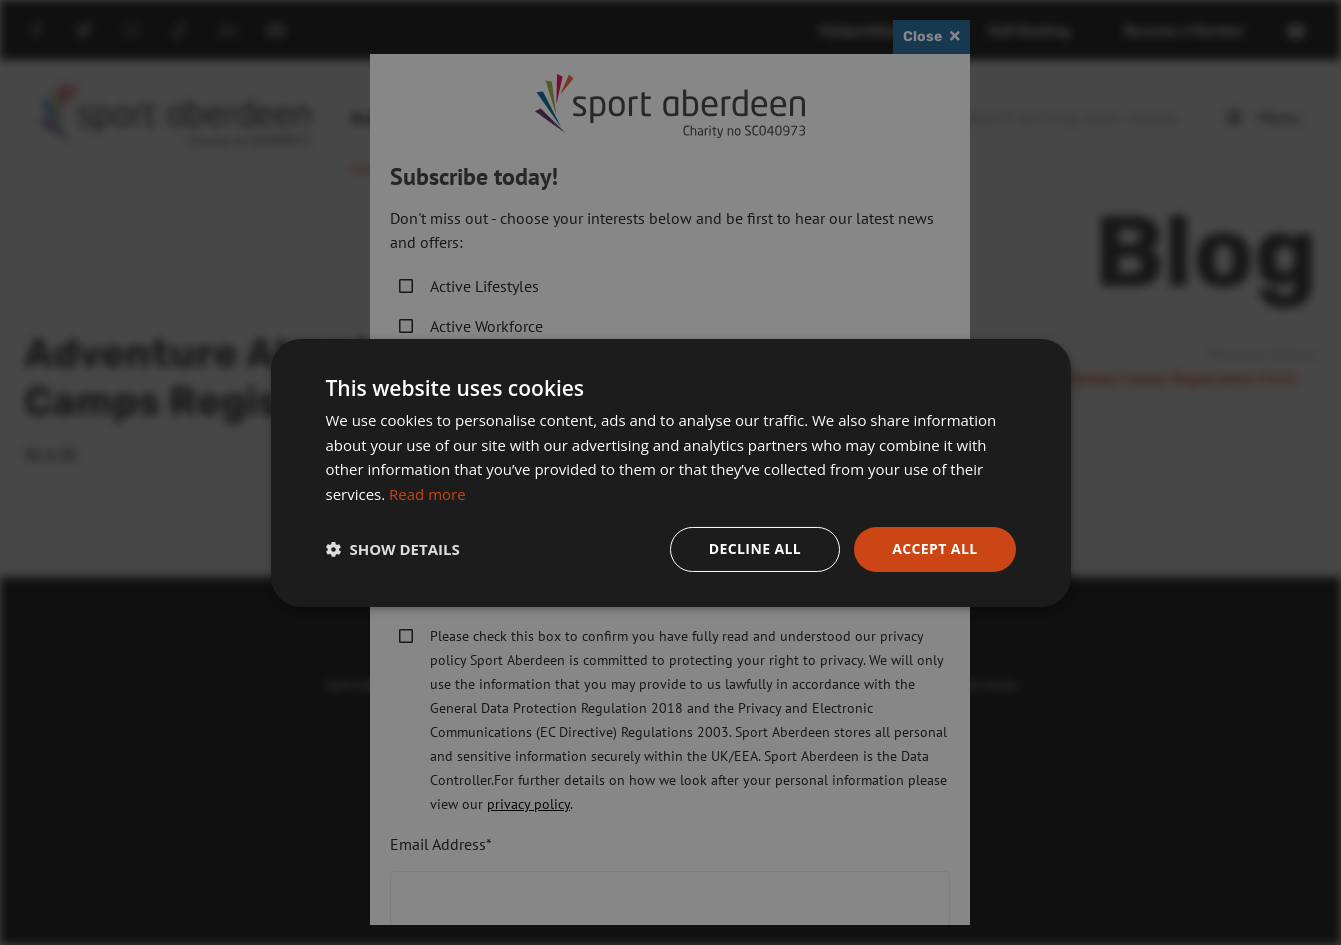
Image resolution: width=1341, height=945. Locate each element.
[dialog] (670, 472)
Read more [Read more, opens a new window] (427, 494)
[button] (393, 549)
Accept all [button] (934, 548)
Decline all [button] (755, 548)
